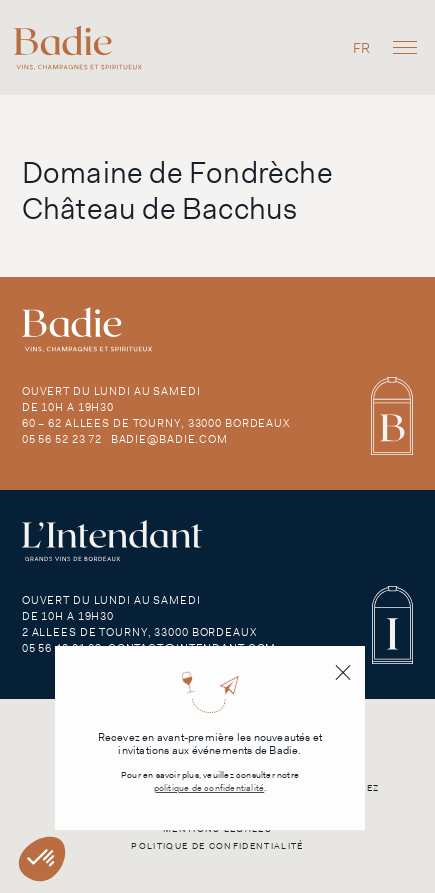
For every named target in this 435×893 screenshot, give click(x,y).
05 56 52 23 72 (62, 439)
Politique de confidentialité (217, 846)
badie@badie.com (169, 439)
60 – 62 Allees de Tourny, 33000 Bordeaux (156, 423)
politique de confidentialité (209, 788)
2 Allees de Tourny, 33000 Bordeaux (139, 632)
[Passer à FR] (361, 47)
